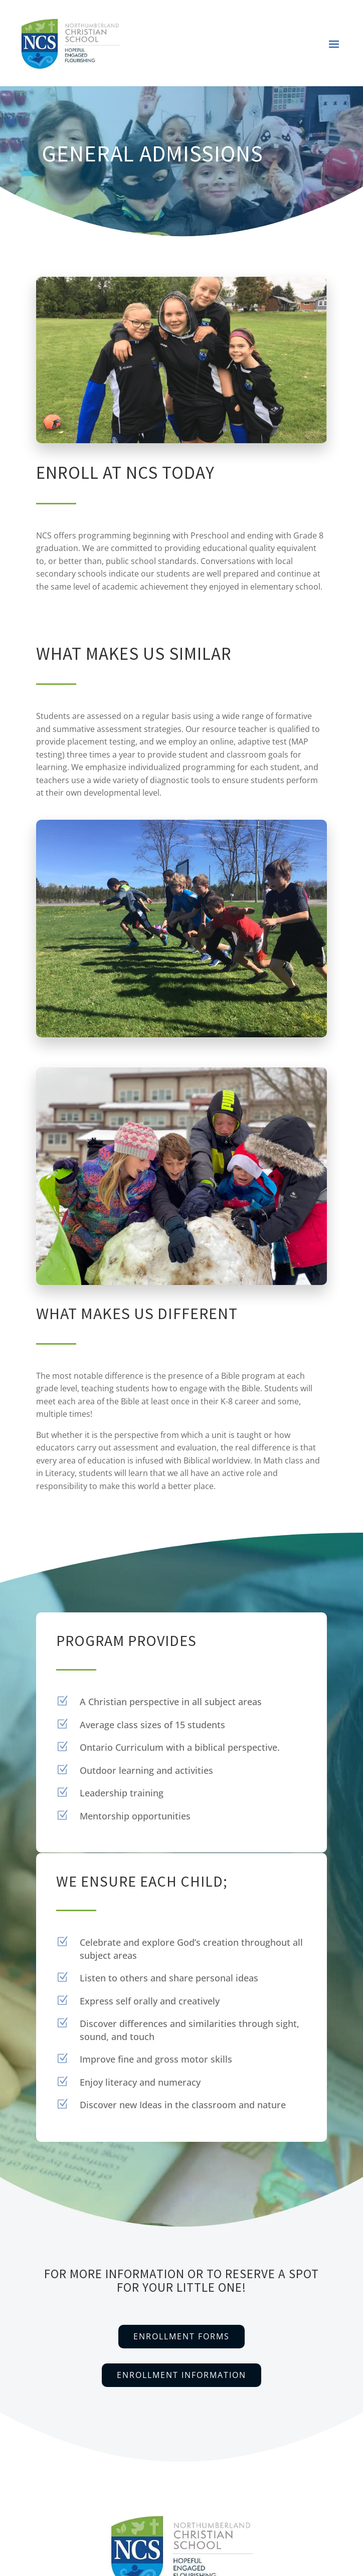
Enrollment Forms (181, 2336)
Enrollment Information (181, 2374)
